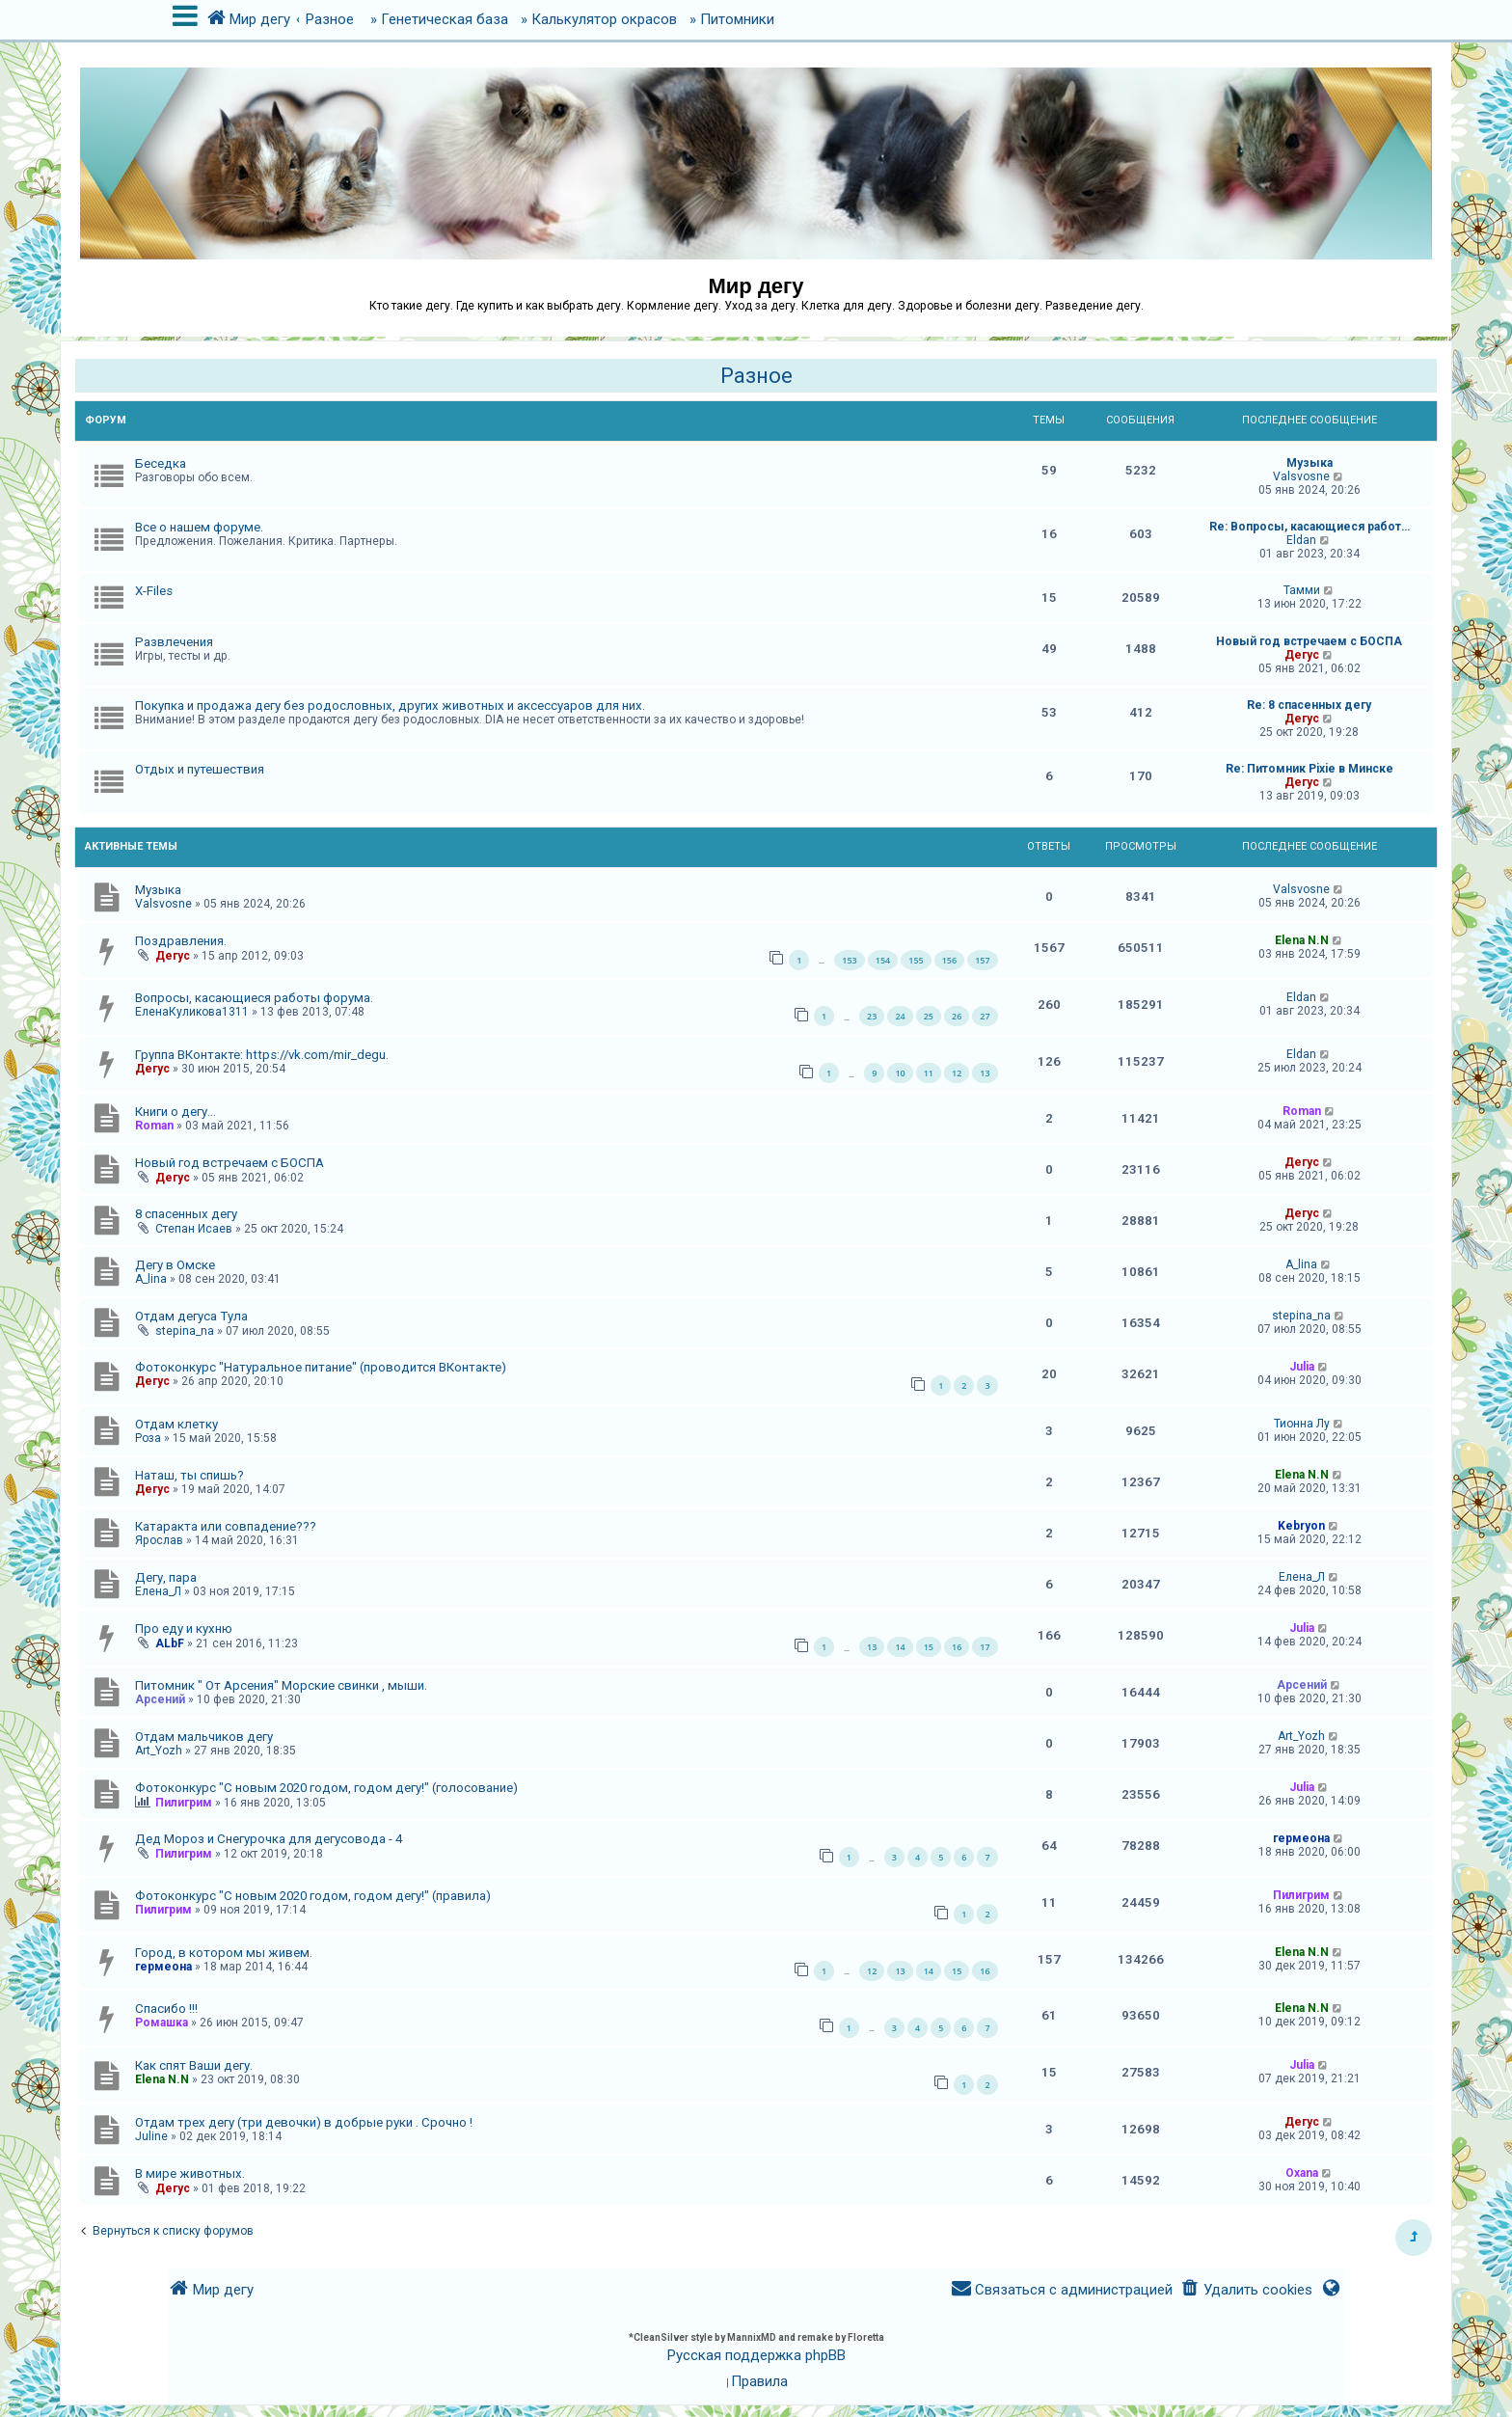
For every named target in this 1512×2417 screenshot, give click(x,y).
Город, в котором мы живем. (223, 1952)
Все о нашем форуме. (199, 527)
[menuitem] (1246, 2290)
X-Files (154, 591)
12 (956, 1073)
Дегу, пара (166, 1577)
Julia (1301, 1366)
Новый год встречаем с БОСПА (1309, 641)
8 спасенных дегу (186, 1214)
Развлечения (174, 642)
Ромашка (161, 2022)
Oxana (1301, 2173)
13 (984, 1073)
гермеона (1301, 1838)
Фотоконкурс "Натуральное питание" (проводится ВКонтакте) (320, 1367)
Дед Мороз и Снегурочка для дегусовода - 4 (268, 1839)
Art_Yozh (158, 1750)
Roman (154, 1125)
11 (928, 1073)
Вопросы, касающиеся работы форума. (254, 998)
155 (915, 960)
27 (984, 1016)
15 (928, 1647)
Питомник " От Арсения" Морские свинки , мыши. (281, 1685)
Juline (151, 2136)
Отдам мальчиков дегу (204, 1736)
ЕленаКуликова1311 (192, 1011)
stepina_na (184, 1331)
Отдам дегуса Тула (191, 1316)
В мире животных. (190, 2173)
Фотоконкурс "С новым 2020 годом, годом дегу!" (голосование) (326, 1787)
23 (872, 1016)
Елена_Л (158, 1591)
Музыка (1309, 463)
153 (849, 960)
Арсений (160, 1699)
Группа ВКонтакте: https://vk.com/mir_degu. (262, 1054)
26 (956, 1016)
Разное (756, 376)
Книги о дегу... (175, 1111)
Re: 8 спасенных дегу (1309, 705)
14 (899, 1647)
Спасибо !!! (166, 2008)
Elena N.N (1302, 940)
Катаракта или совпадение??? (225, 1526)
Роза (148, 1438)
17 (984, 1647)
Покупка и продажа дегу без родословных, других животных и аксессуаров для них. (390, 705)
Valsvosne (1301, 476)
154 (883, 960)
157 (982, 960)
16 (956, 1647)
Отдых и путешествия (199, 769)
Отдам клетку (176, 1424)
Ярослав (159, 1540)
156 (949, 960)
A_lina (151, 1279)
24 (899, 1016)
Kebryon (1301, 1526)
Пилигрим (183, 1802)
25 (928, 1016)
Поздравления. (181, 941)
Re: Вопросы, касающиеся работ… (1309, 526)
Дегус (1301, 655)
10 (899, 1073)
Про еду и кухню (183, 1628)
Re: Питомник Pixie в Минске (1309, 768)
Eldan (1301, 540)
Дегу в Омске (175, 1265)
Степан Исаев (193, 1229)
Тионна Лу (1302, 1423)
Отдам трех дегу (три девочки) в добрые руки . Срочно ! (303, 2122)
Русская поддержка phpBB (756, 2355)
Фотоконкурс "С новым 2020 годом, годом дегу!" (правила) (313, 1895)
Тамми (1301, 590)
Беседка (160, 463)
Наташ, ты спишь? (189, 1475)
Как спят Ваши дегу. (194, 2065)
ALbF (169, 1643)
